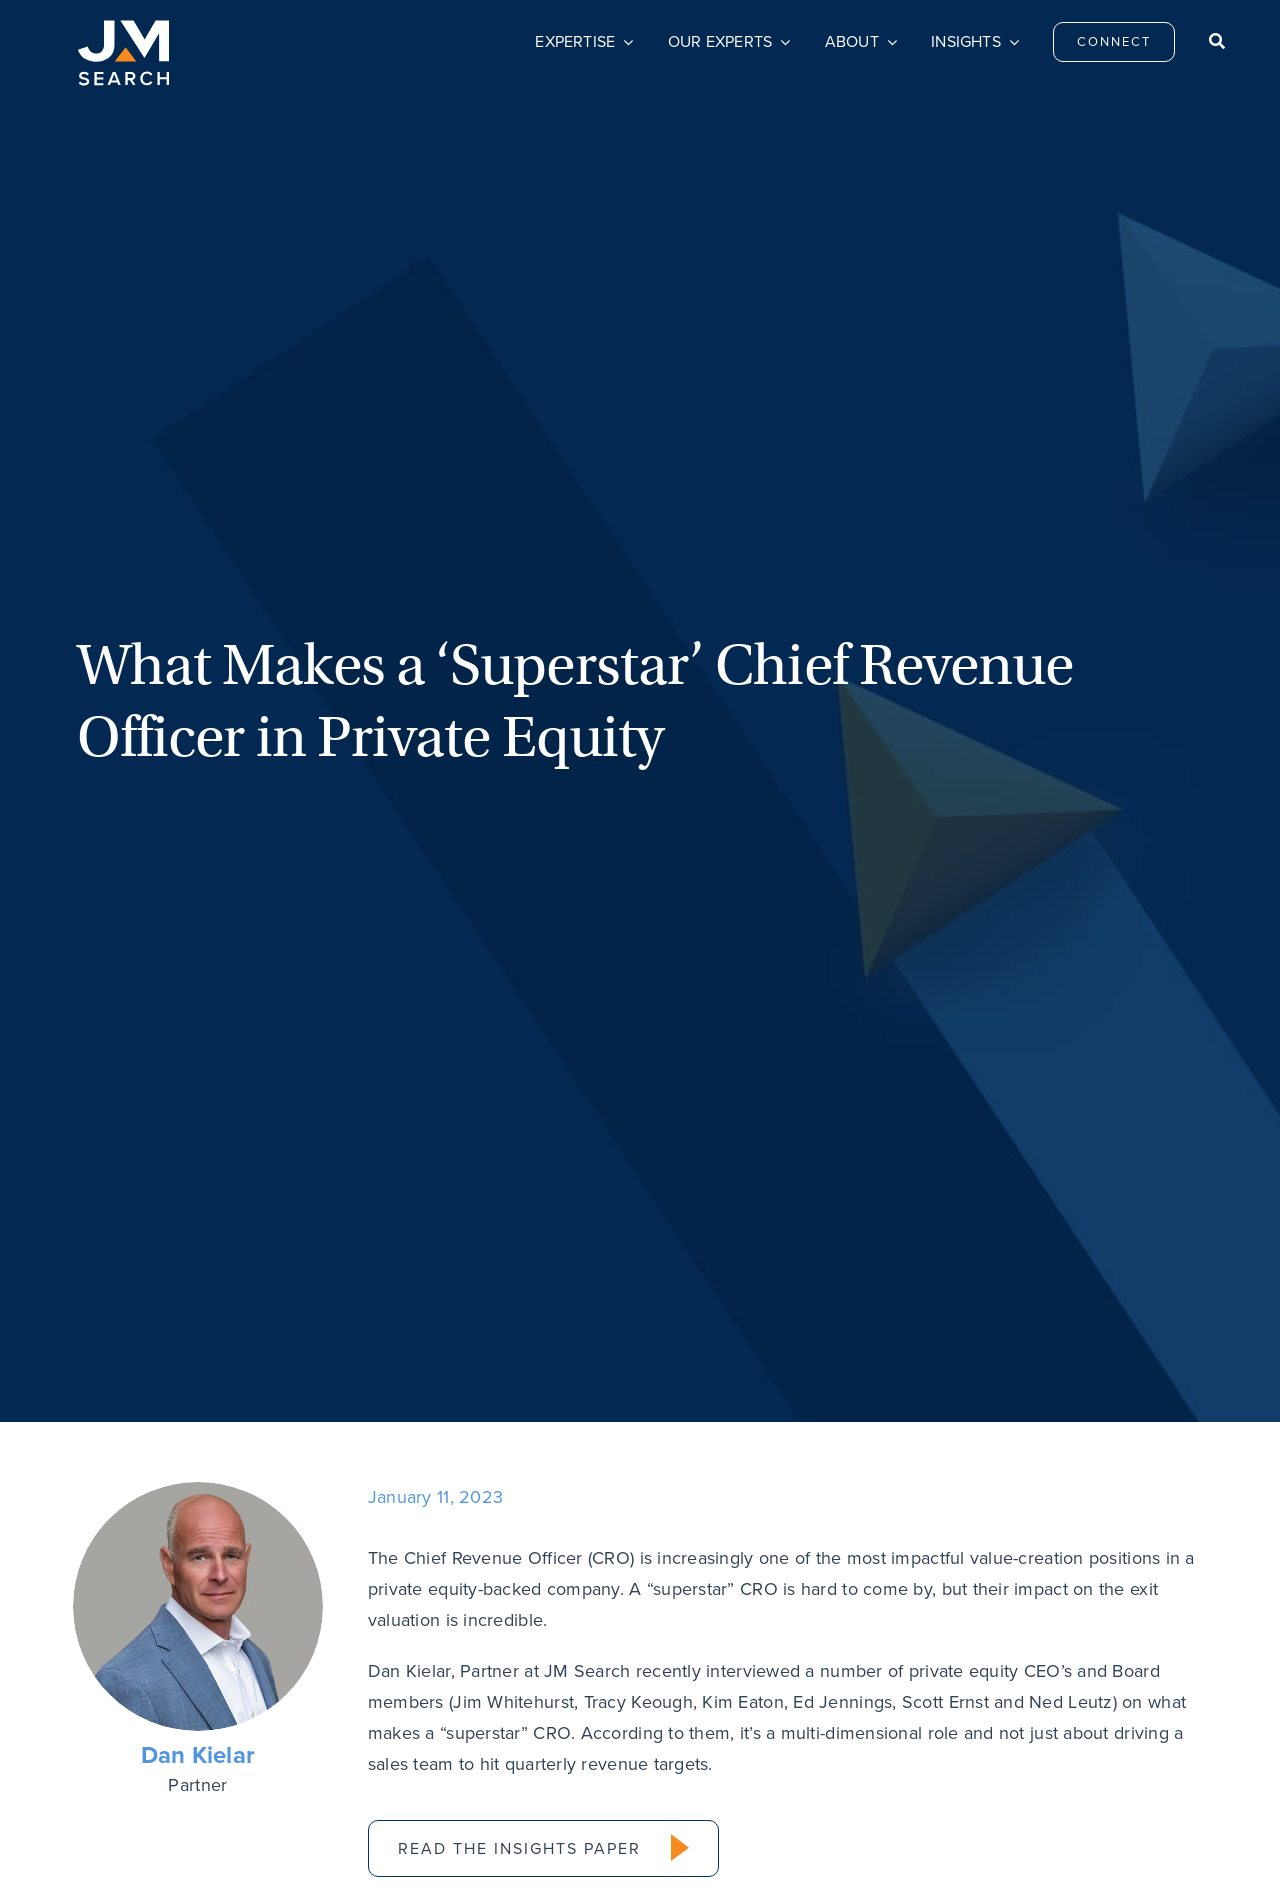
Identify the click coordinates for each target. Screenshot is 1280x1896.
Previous (139, 1189)
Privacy (939, 1664)
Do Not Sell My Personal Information (509, 1851)
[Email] (428, 1052)
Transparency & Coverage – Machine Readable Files (776, 1851)
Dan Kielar (198, 873)
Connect (517, 1664)
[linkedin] (1139, 1660)
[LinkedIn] (388, 1052)
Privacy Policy (354, 1851)
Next (1158, 1189)
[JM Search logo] (123, 29)
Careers (728, 1664)
